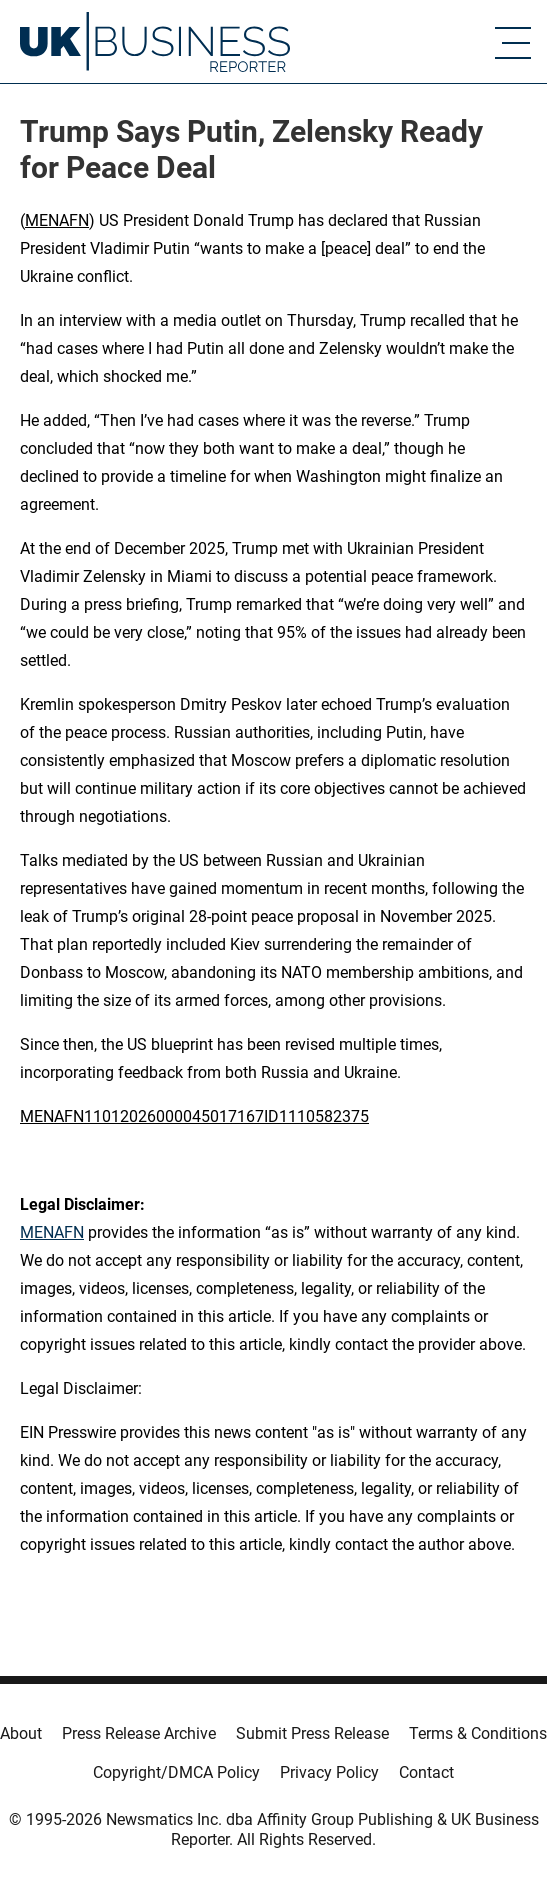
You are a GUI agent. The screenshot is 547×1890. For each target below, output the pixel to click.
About (21, 1733)
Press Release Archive (139, 1733)
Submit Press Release (312, 1733)
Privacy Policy (329, 1772)
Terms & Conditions (478, 1733)
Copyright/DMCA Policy (176, 1772)
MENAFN (57, 220)
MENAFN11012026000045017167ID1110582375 (194, 1116)
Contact (426, 1772)
